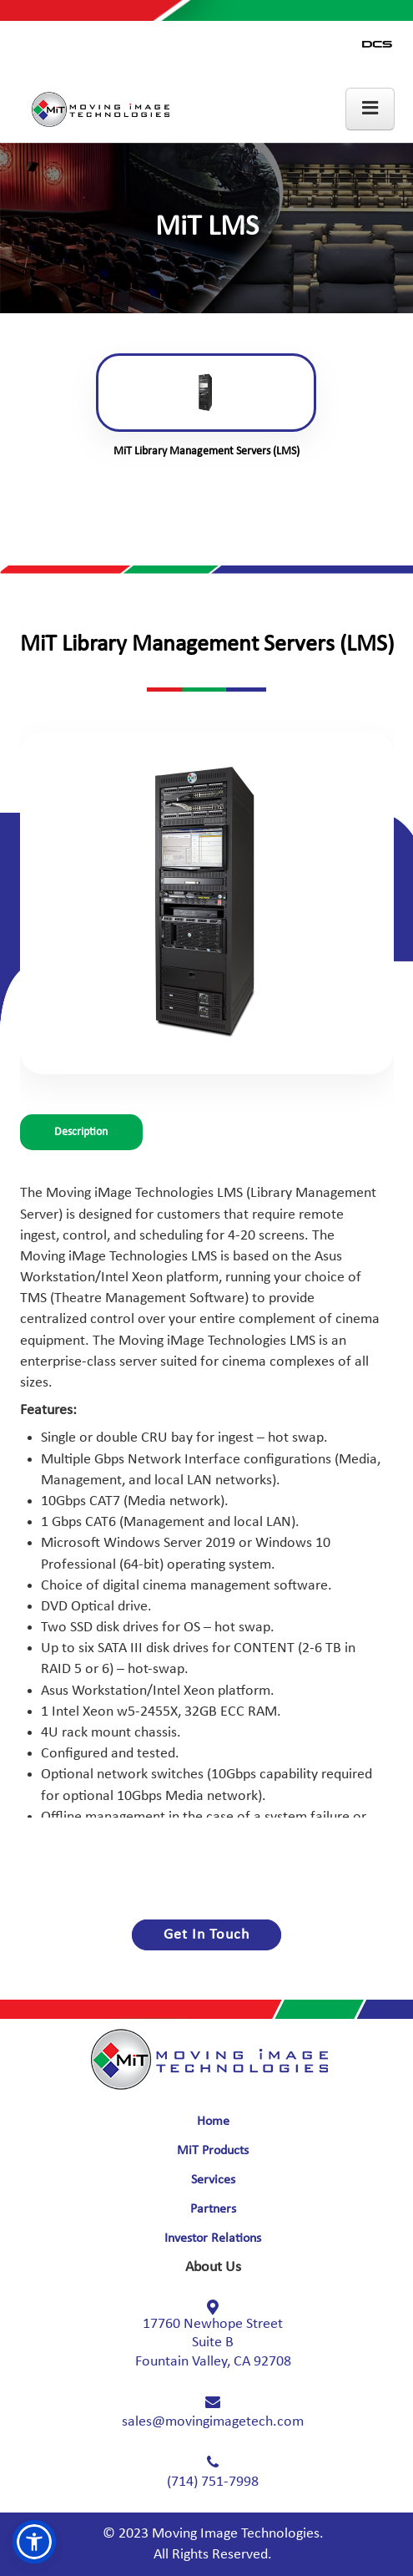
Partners (213, 2209)
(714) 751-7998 (213, 2482)
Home (213, 2121)
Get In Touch (206, 1935)
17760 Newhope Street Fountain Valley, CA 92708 (213, 2343)
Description (81, 1132)
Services (213, 2180)
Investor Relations (212, 2238)
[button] (34, 2541)
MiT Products (213, 2151)
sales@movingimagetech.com (213, 2422)
